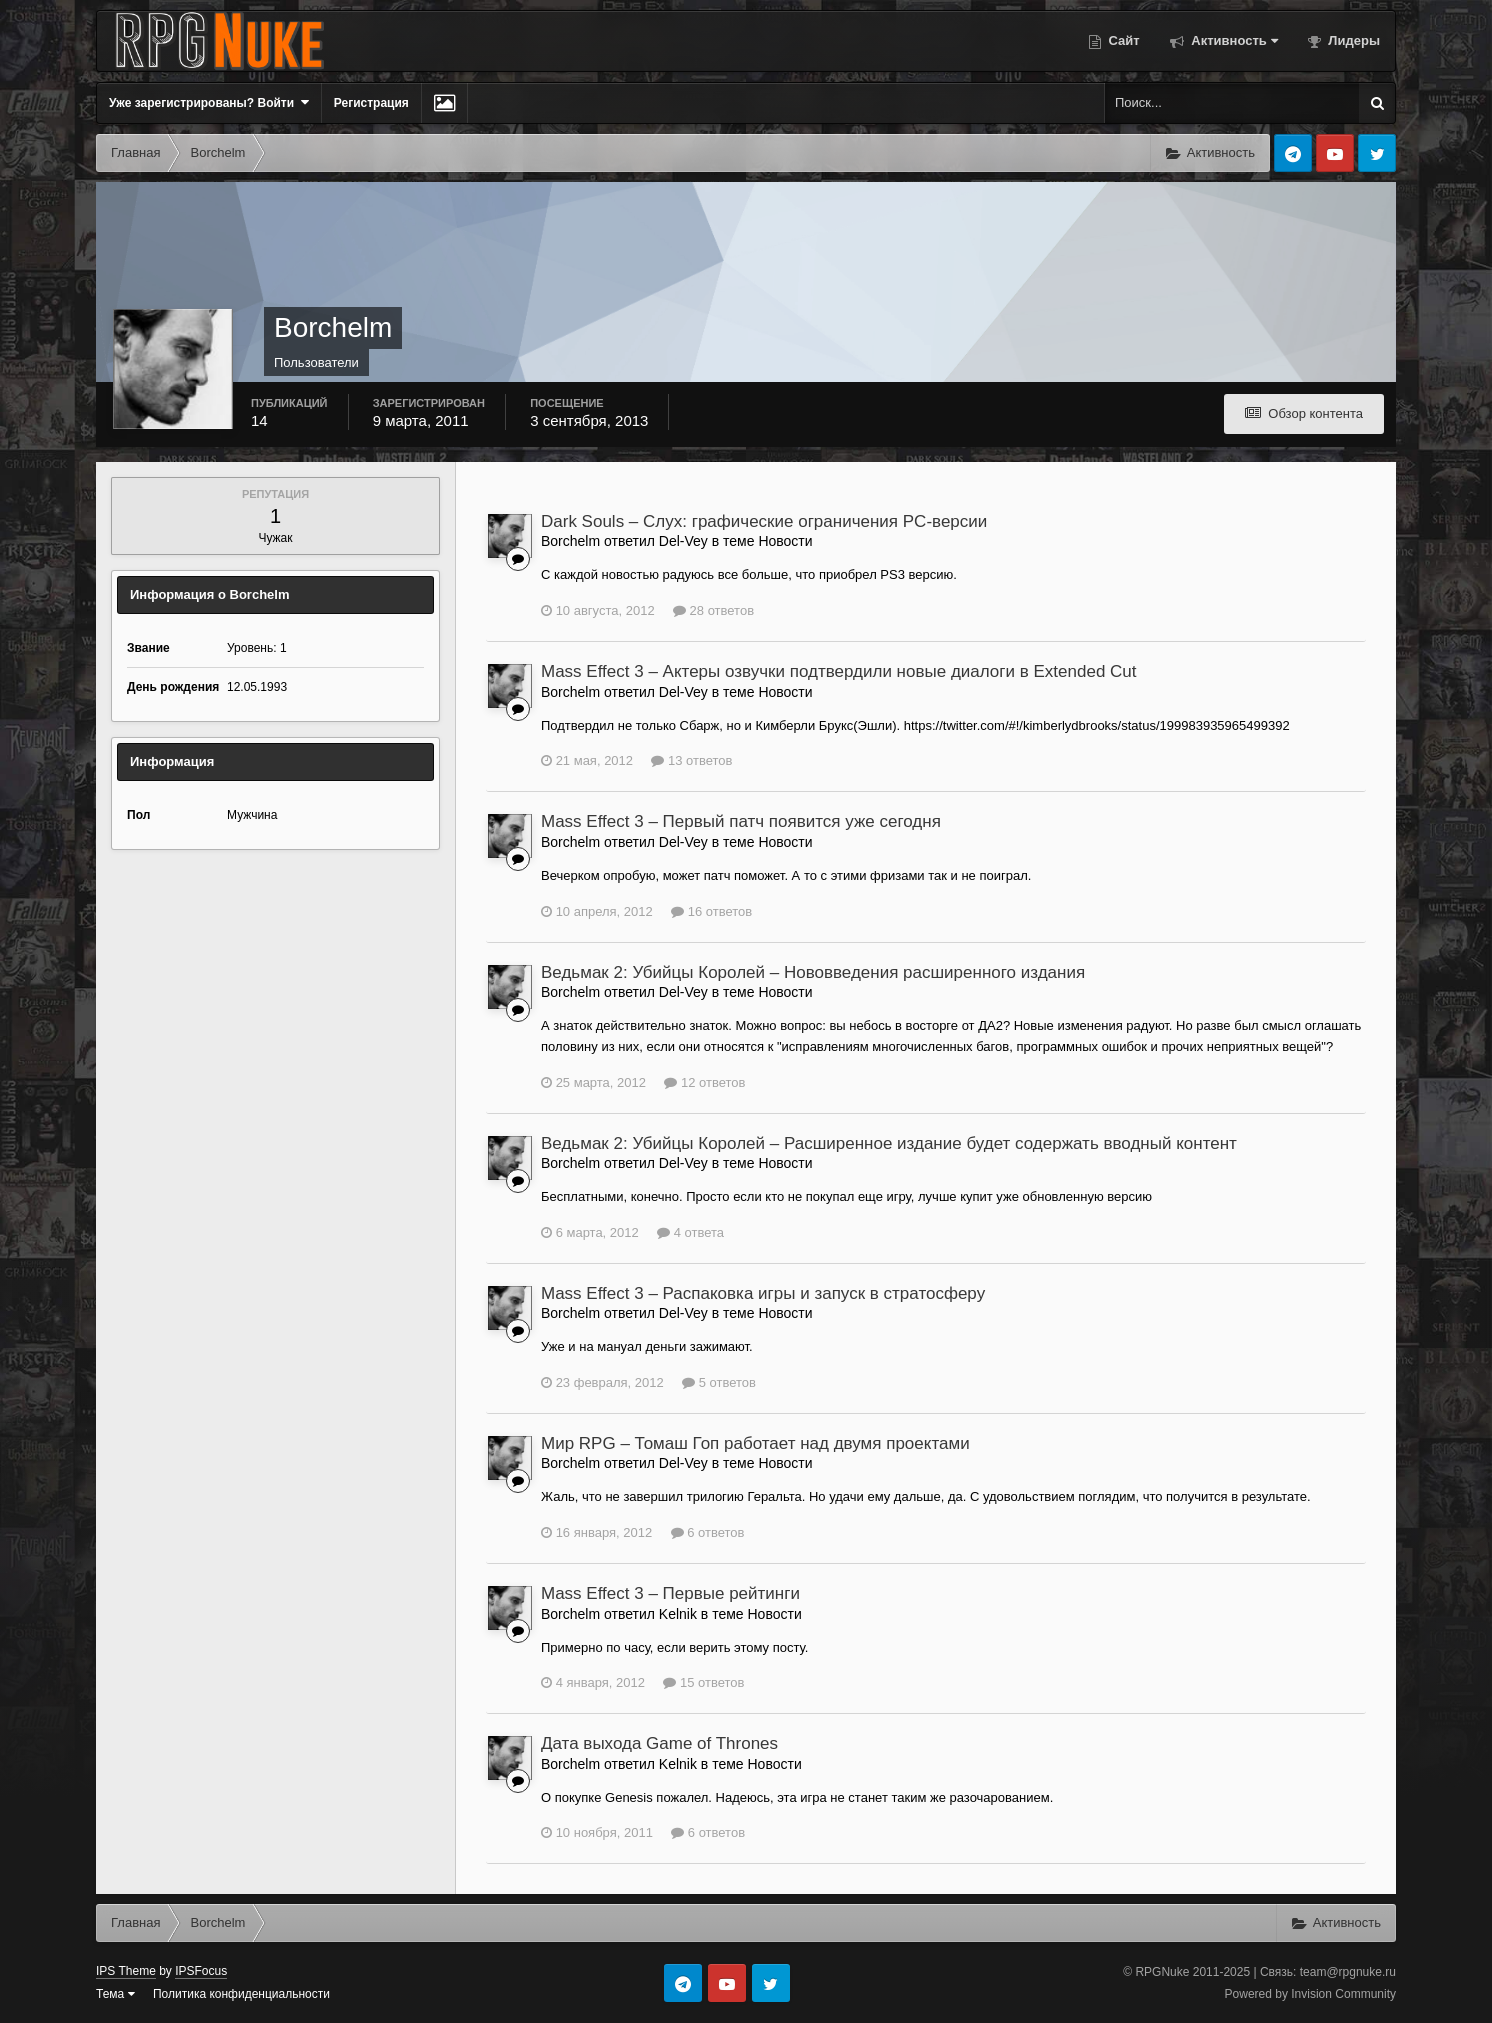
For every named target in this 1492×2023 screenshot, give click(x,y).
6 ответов (708, 1532)
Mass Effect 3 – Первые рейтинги (670, 1593)
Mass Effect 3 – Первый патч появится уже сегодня (741, 821)
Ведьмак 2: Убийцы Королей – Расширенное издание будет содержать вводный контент (889, 1143)
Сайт (1122, 40)
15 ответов (703, 1682)
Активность (1233, 40)
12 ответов (704, 1082)
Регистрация (371, 103)
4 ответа (690, 1232)
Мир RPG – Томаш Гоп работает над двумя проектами (755, 1443)
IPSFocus (201, 1971)
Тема (115, 1994)
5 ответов (719, 1382)
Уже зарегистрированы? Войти (209, 102)
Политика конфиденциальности (241, 1994)
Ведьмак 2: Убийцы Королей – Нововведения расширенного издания (813, 972)
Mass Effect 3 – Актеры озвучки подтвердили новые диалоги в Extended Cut (839, 671)
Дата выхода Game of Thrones (659, 1743)
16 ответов (711, 911)
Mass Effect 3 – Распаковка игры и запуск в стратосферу (763, 1293)
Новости (785, 541)
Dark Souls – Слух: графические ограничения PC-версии (764, 521)
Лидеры (1352, 40)
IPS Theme (126, 1971)
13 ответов (691, 760)
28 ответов (713, 610)
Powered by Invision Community (1310, 1994)
